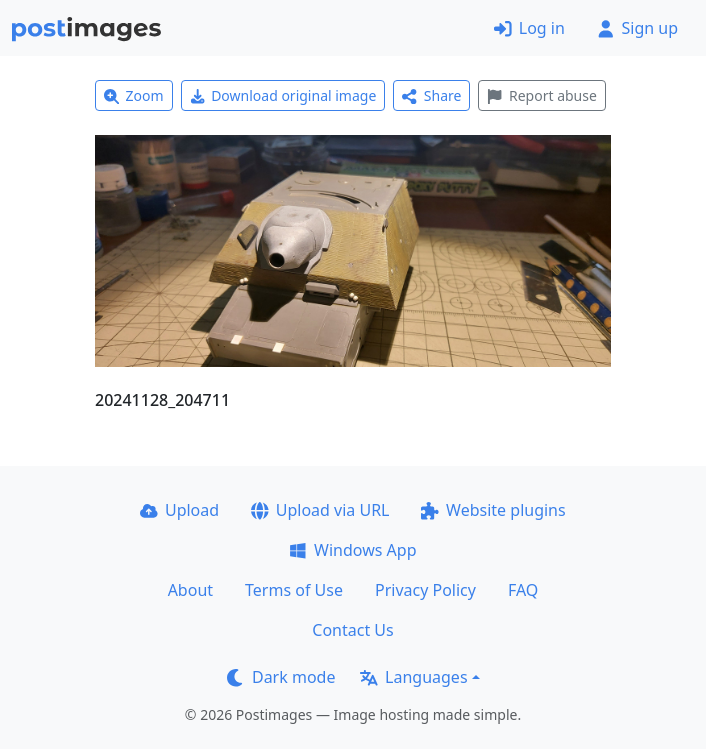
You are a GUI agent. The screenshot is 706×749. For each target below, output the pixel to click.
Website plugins (493, 510)
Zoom (134, 95)
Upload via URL (320, 510)
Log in (529, 28)
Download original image (283, 95)
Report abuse (541, 95)
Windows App (352, 550)
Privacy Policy (425, 590)
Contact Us (352, 630)
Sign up (637, 28)
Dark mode (281, 677)
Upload (179, 510)
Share (431, 95)
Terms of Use (294, 590)
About (190, 590)
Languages (413, 677)
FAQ (523, 590)
